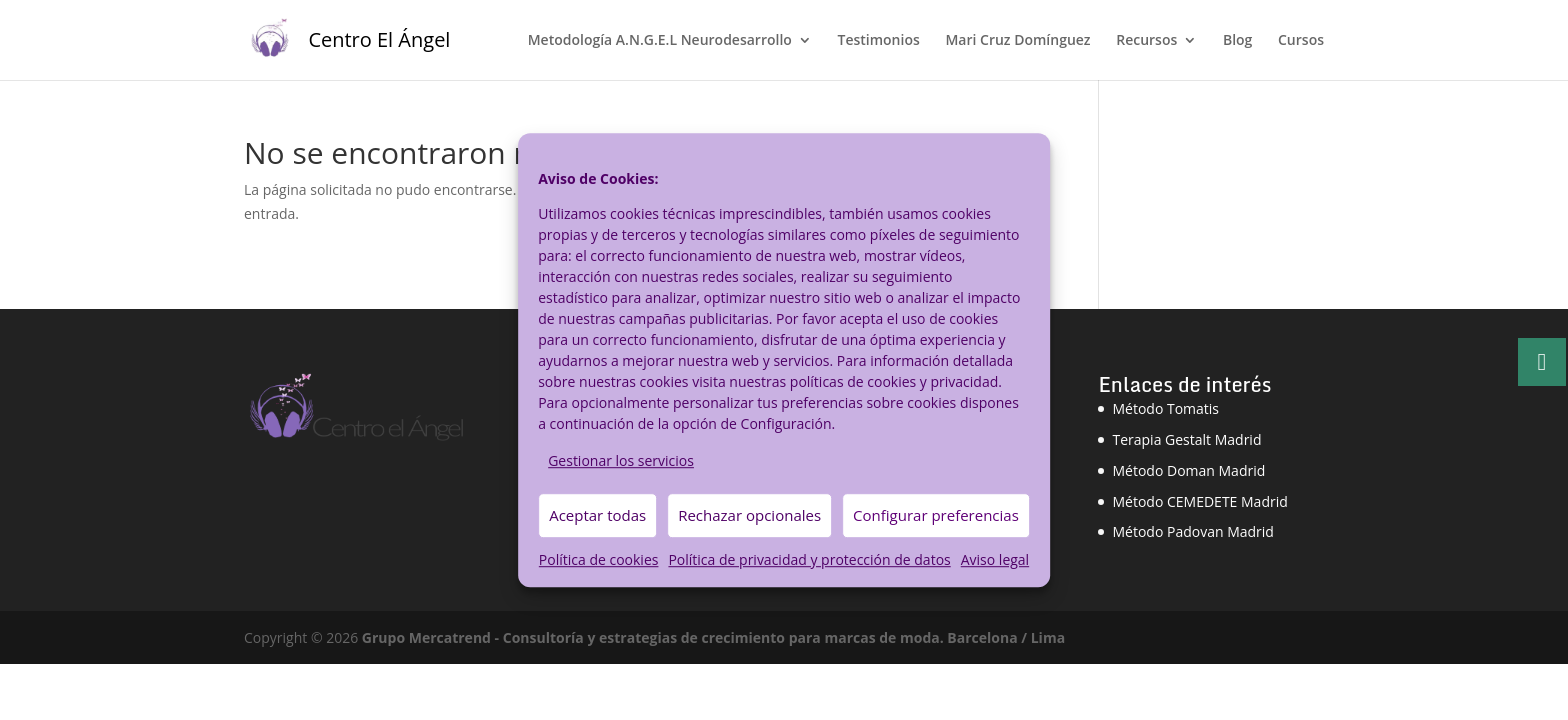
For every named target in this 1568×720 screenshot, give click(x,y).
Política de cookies (599, 559)
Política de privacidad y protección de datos (809, 559)
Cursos (1301, 41)
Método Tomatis (1165, 408)
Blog (1237, 41)
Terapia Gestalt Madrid (1186, 439)
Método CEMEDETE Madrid (1199, 501)
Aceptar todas (597, 516)
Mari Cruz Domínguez (1017, 41)
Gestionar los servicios (621, 460)
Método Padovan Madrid (1192, 531)
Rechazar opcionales (749, 516)
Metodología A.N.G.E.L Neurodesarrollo (660, 41)
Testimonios (878, 41)
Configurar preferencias (936, 516)
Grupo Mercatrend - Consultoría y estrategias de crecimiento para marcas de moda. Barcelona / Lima (713, 637)
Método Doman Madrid (1188, 470)
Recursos (1146, 41)
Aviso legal (995, 559)
